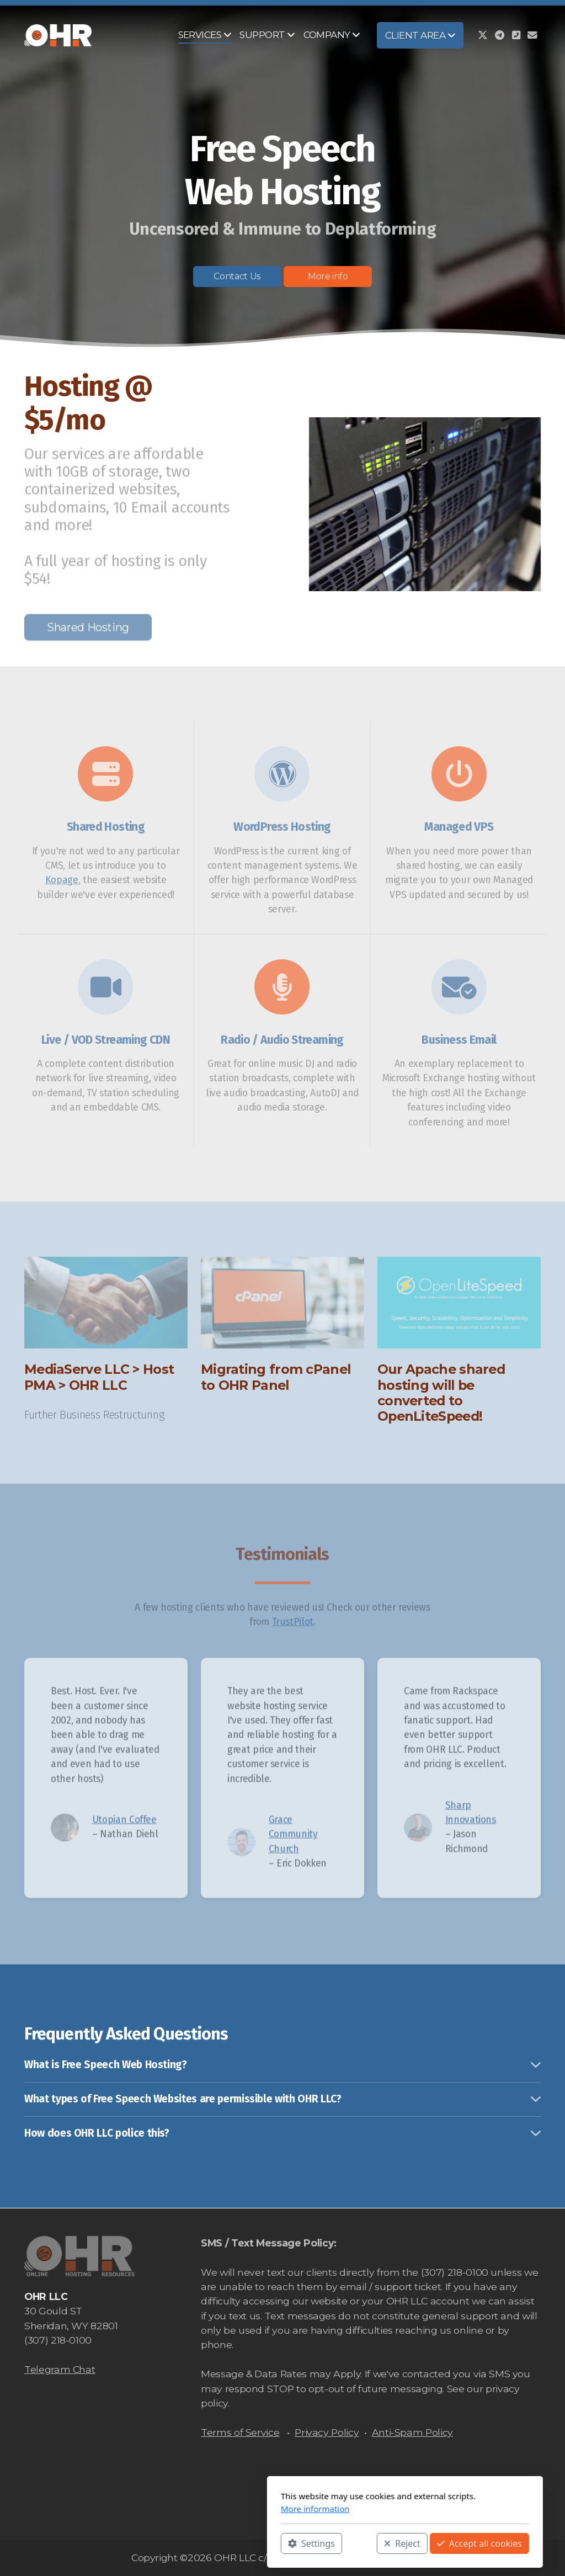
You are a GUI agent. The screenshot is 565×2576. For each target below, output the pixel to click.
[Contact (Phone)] (516, 35)
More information (192, 2508)
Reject (280, 2543)
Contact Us (237, 276)
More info (328, 276)
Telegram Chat (59, 2369)
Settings (189, 2543)
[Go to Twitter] (483, 35)
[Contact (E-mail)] (532, 35)
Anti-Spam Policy (412, 2432)
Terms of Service (240, 2432)
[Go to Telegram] (499, 35)
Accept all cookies (357, 2543)
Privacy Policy (327, 2432)
